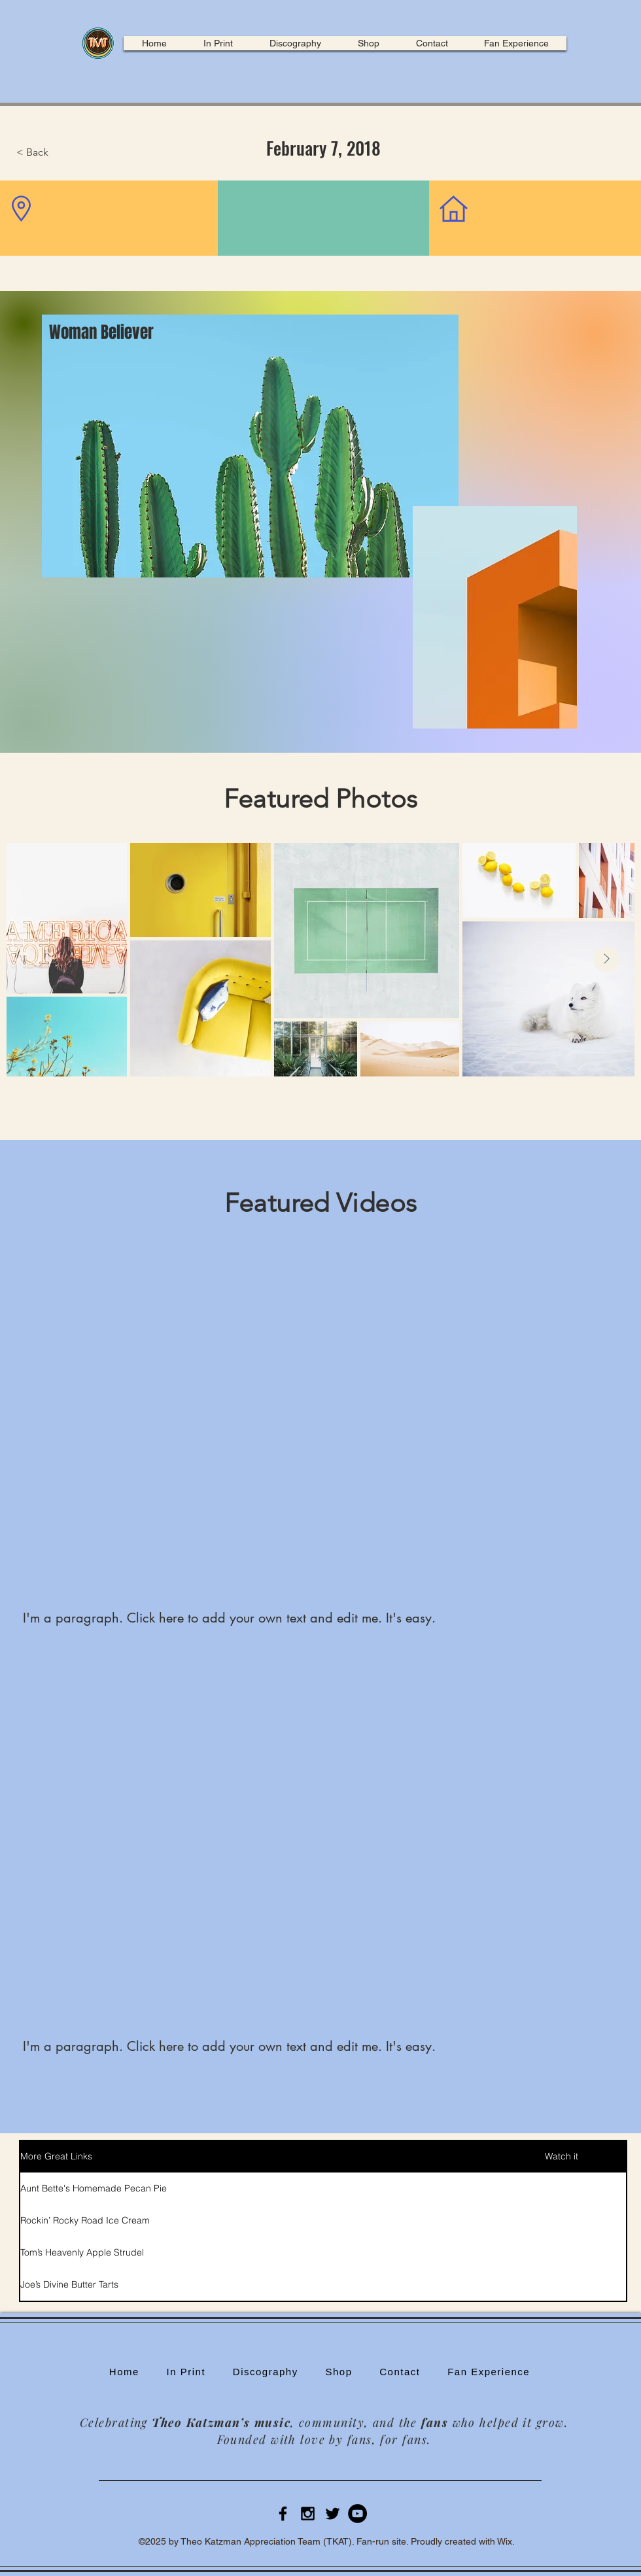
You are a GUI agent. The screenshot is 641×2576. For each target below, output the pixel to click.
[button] (59, 152)
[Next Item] (606, 959)
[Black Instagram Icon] (307, 2513)
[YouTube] (357, 2513)
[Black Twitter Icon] (332, 2513)
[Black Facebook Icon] (282, 2513)
